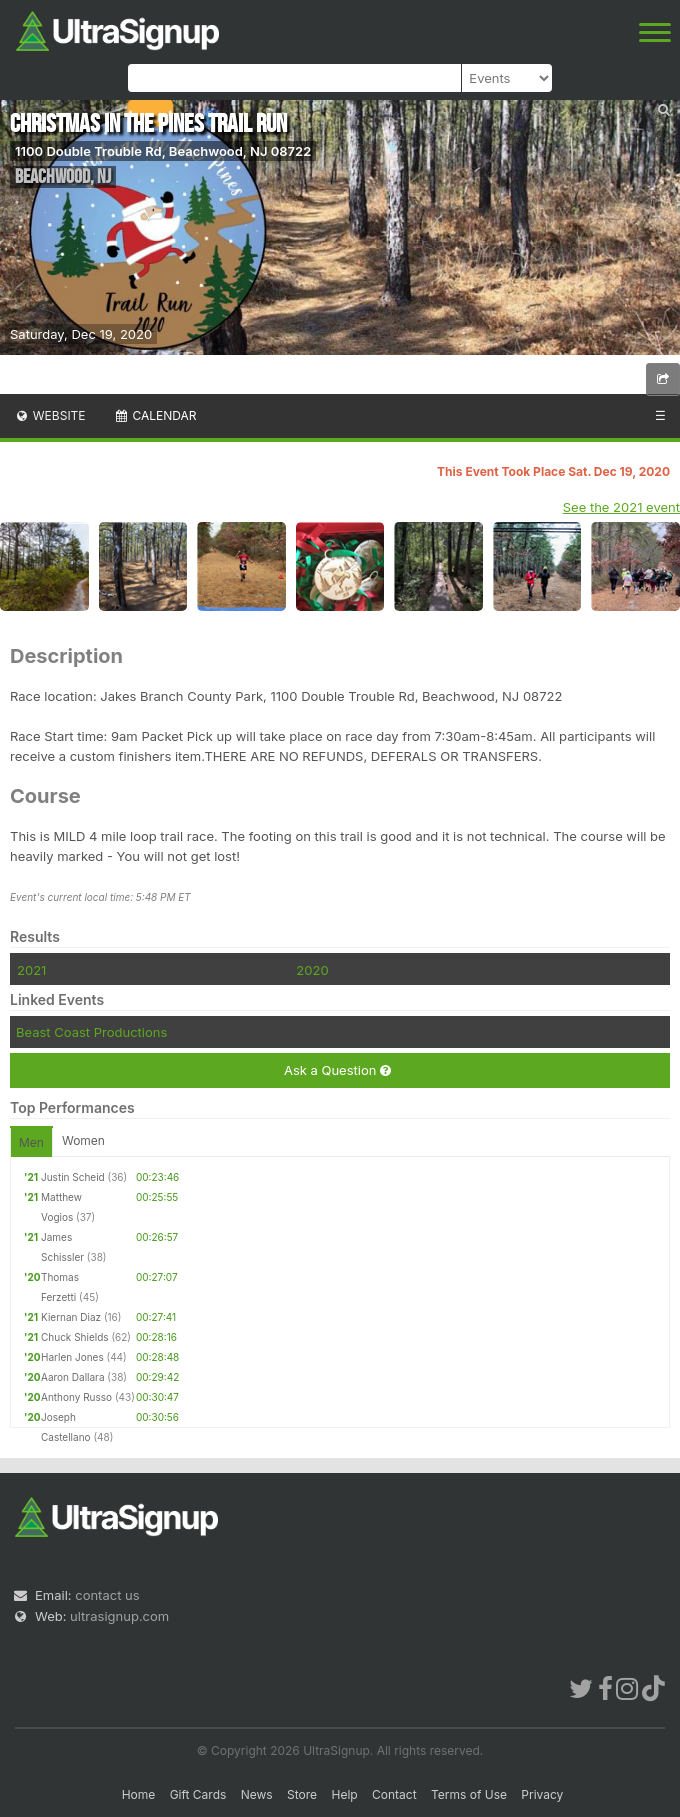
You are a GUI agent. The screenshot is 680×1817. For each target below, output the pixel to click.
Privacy (542, 1794)
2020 (312, 970)
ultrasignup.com (119, 1616)
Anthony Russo (76, 1397)
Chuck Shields (75, 1337)
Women (83, 1140)
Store (302, 1794)
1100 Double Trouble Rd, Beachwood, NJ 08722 (163, 151)
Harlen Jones (72, 1357)
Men (31, 1142)
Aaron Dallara (73, 1377)
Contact (394, 1794)
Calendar (155, 415)
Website (50, 415)
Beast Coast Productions (91, 1032)
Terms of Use (469, 1794)
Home (139, 1794)
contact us (107, 1595)
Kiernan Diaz (71, 1317)
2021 (31, 970)
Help (344, 1794)
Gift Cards (198, 1794)
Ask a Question (337, 1070)
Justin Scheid (73, 1177)
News (257, 1794)
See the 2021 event (621, 507)
